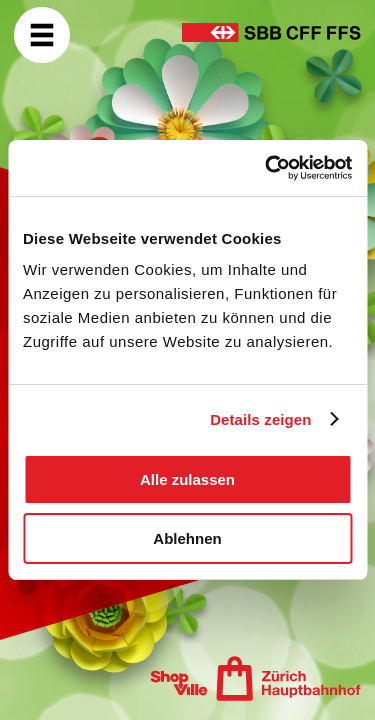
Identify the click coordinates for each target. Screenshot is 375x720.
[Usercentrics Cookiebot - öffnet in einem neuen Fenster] (267, 168)
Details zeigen (260, 419)
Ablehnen (187, 538)
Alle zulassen (187, 479)
